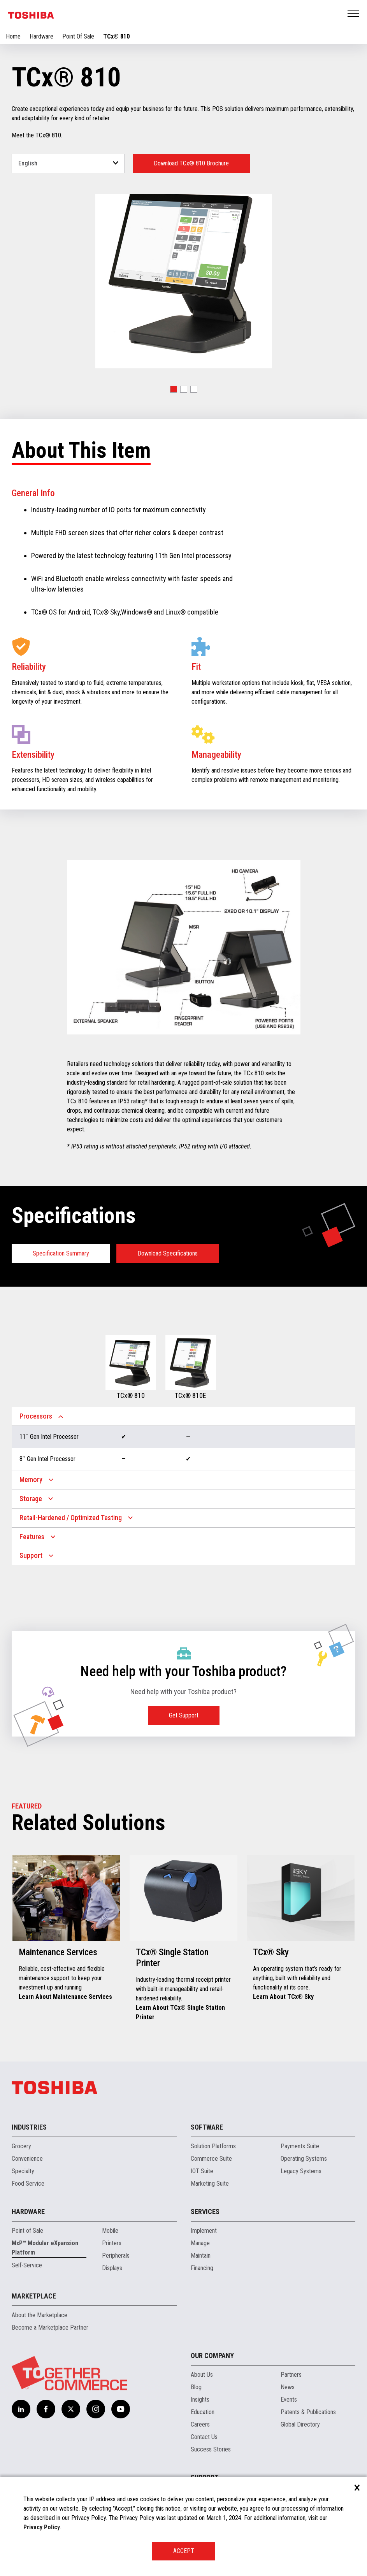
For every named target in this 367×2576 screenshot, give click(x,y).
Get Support (183, 1715)
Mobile (110, 2230)
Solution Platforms (213, 2146)
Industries (29, 2127)
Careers (200, 2424)
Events (289, 2399)
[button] (173, 389)
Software (207, 2127)
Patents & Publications (308, 2412)
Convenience (27, 2158)
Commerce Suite (211, 2158)
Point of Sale (27, 2230)
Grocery (21, 2146)
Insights (200, 2399)
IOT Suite (202, 2171)
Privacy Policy (41, 2527)
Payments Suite (300, 2146)
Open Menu (353, 14)
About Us (202, 2374)
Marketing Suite (210, 2183)
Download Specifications (167, 1253)
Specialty (23, 2171)
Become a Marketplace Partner (50, 2327)
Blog (196, 2387)
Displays (112, 2268)
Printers (111, 2243)
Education (202, 2412)
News (288, 2387)
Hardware (41, 36)
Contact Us (204, 2437)
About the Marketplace (39, 2315)
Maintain (201, 2255)
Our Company (212, 2355)
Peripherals (116, 2255)
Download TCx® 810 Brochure (191, 163)
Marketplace (34, 2296)
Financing (202, 2268)
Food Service (28, 2183)
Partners (291, 2374)
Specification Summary (61, 1253)
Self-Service (27, 2265)
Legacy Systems (301, 2171)
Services (205, 2211)
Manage (200, 2243)
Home (13, 36)
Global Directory (300, 2424)
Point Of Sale (78, 36)
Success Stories (211, 2449)
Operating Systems (304, 2158)
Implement (204, 2230)
